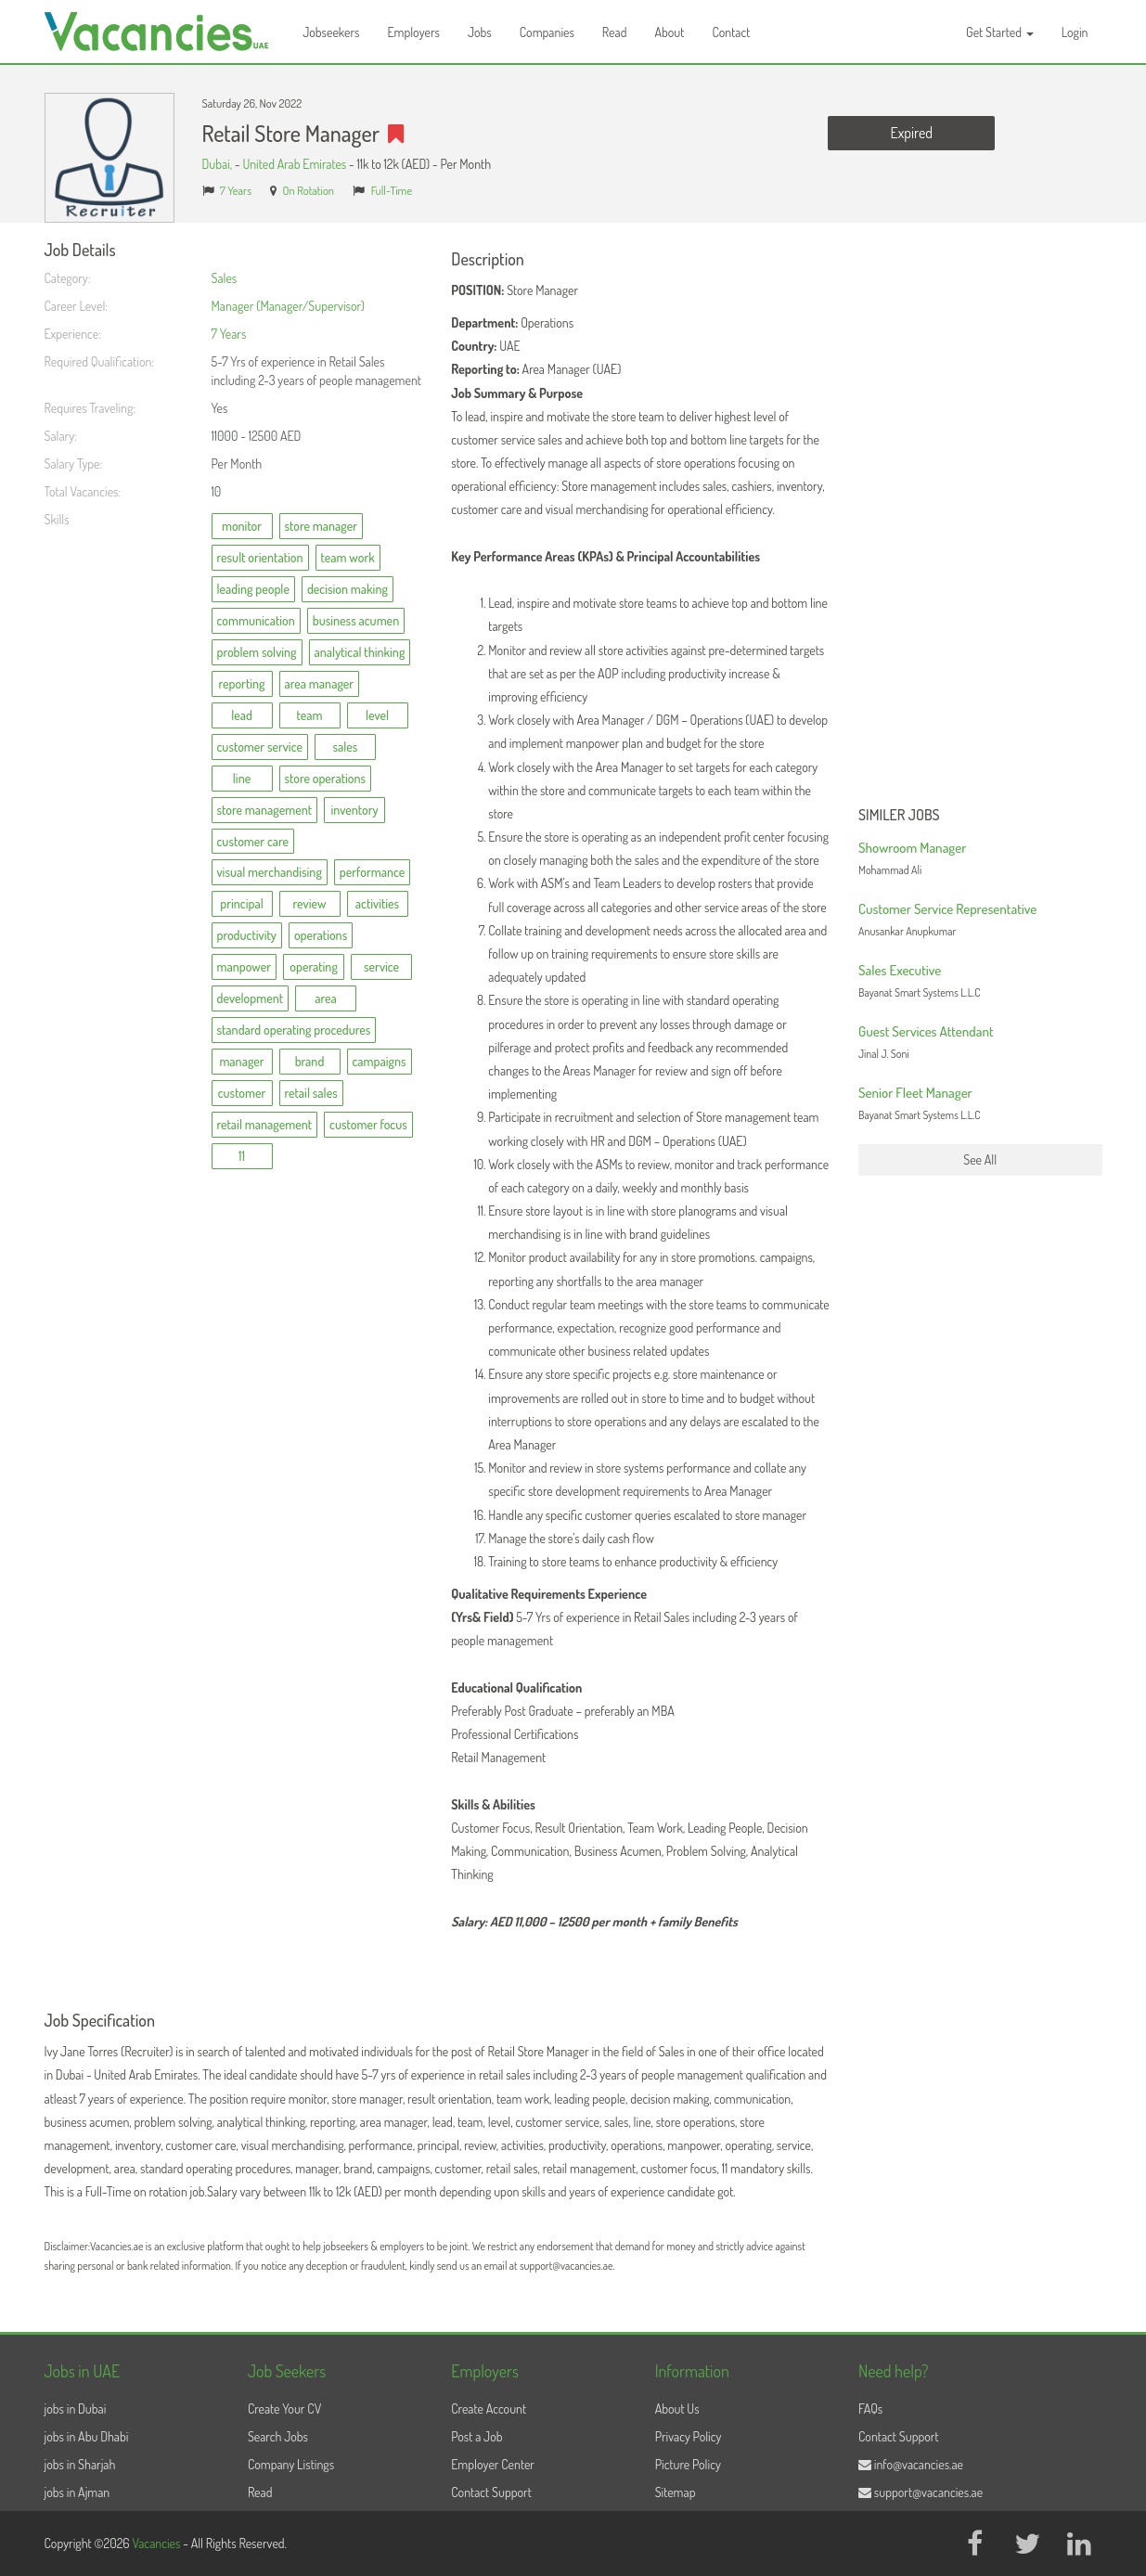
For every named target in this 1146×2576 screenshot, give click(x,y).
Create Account (488, 2408)
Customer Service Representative (947, 909)
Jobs (480, 32)
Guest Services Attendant (926, 1031)
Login (1075, 32)
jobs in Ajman (77, 2492)
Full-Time (392, 190)
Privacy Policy (688, 2436)
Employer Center (492, 2464)
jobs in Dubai (76, 2408)
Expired (912, 132)
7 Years (235, 190)
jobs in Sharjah (80, 2464)
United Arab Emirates (294, 164)
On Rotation (309, 190)
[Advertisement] (980, 519)
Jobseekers (331, 32)
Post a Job (476, 2436)
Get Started (1000, 32)
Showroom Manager (912, 848)
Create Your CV (284, 2408)
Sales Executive (899, 970)
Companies (547, 32)
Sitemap (675, 2492)
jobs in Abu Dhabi (87, 2436)
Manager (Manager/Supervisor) (288, 306)
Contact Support (491, 2492)
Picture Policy (688, 2464)
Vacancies (157, 2543)
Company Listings (291, 2464)
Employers (413, 32)
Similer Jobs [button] (899, 815)
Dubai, (218, 164)
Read (614, 32)
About (669, 32)
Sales (225, 278)
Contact (731, 32)
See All (980, 1159)
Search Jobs (278, 2436)
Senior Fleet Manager (915, 1092)
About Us (677, 2408)
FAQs (870, 2408)
